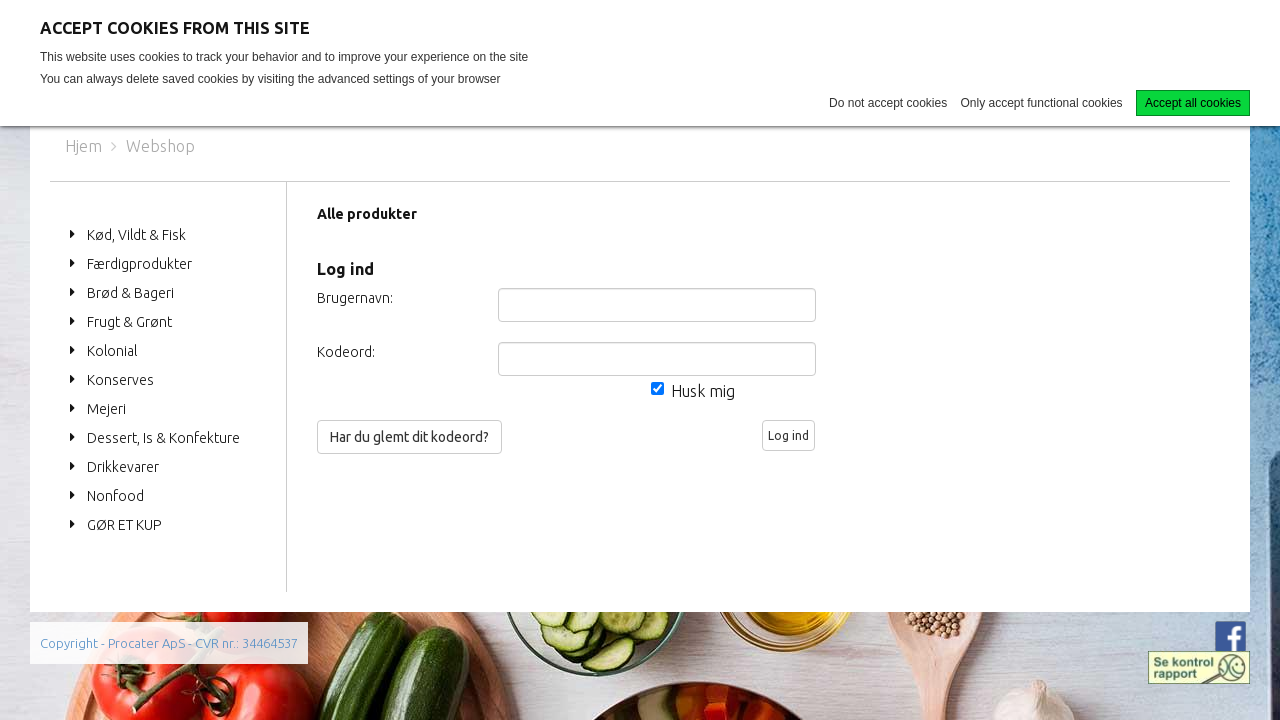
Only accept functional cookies (1042, 103)
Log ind (788, 435)
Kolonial (112, 351)
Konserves (120, 380)
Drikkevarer (123, 467)
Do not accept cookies (888, 103)
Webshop (160, 146)
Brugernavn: (355, 298)
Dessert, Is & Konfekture (163, 438)
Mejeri (106, 409)
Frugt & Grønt (129, 322)
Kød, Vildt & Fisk (136, 235)
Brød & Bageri (130, 293)
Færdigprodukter (139, 264)
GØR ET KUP (124, 525)
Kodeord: (346, 352)
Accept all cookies (1193, 103)
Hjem (83, 146)
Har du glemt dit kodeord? (409, 437)
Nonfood (115, 496)
